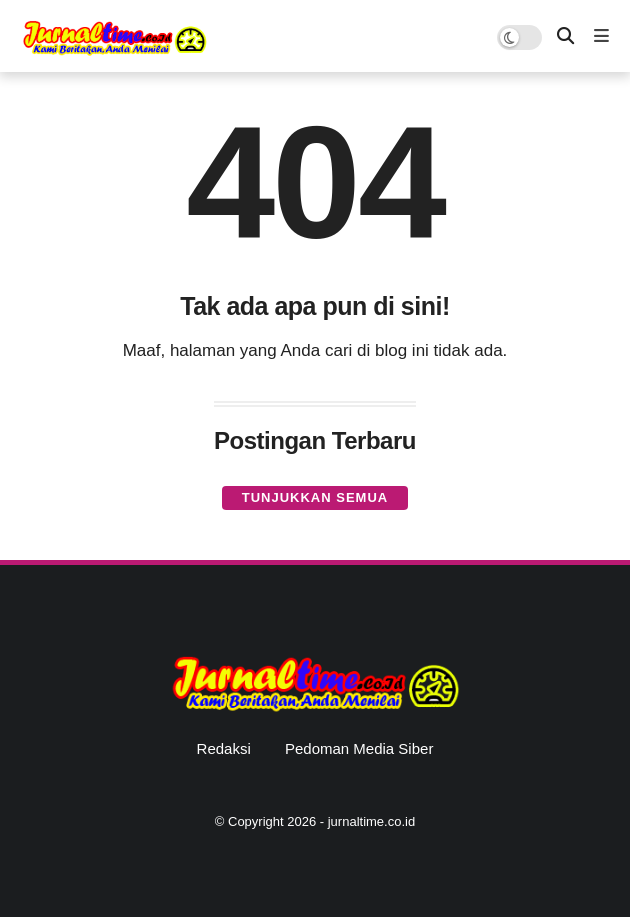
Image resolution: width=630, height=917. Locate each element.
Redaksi (224, 748)
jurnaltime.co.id (371, 821)
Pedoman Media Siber (359, 748)
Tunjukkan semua (315, 497)
